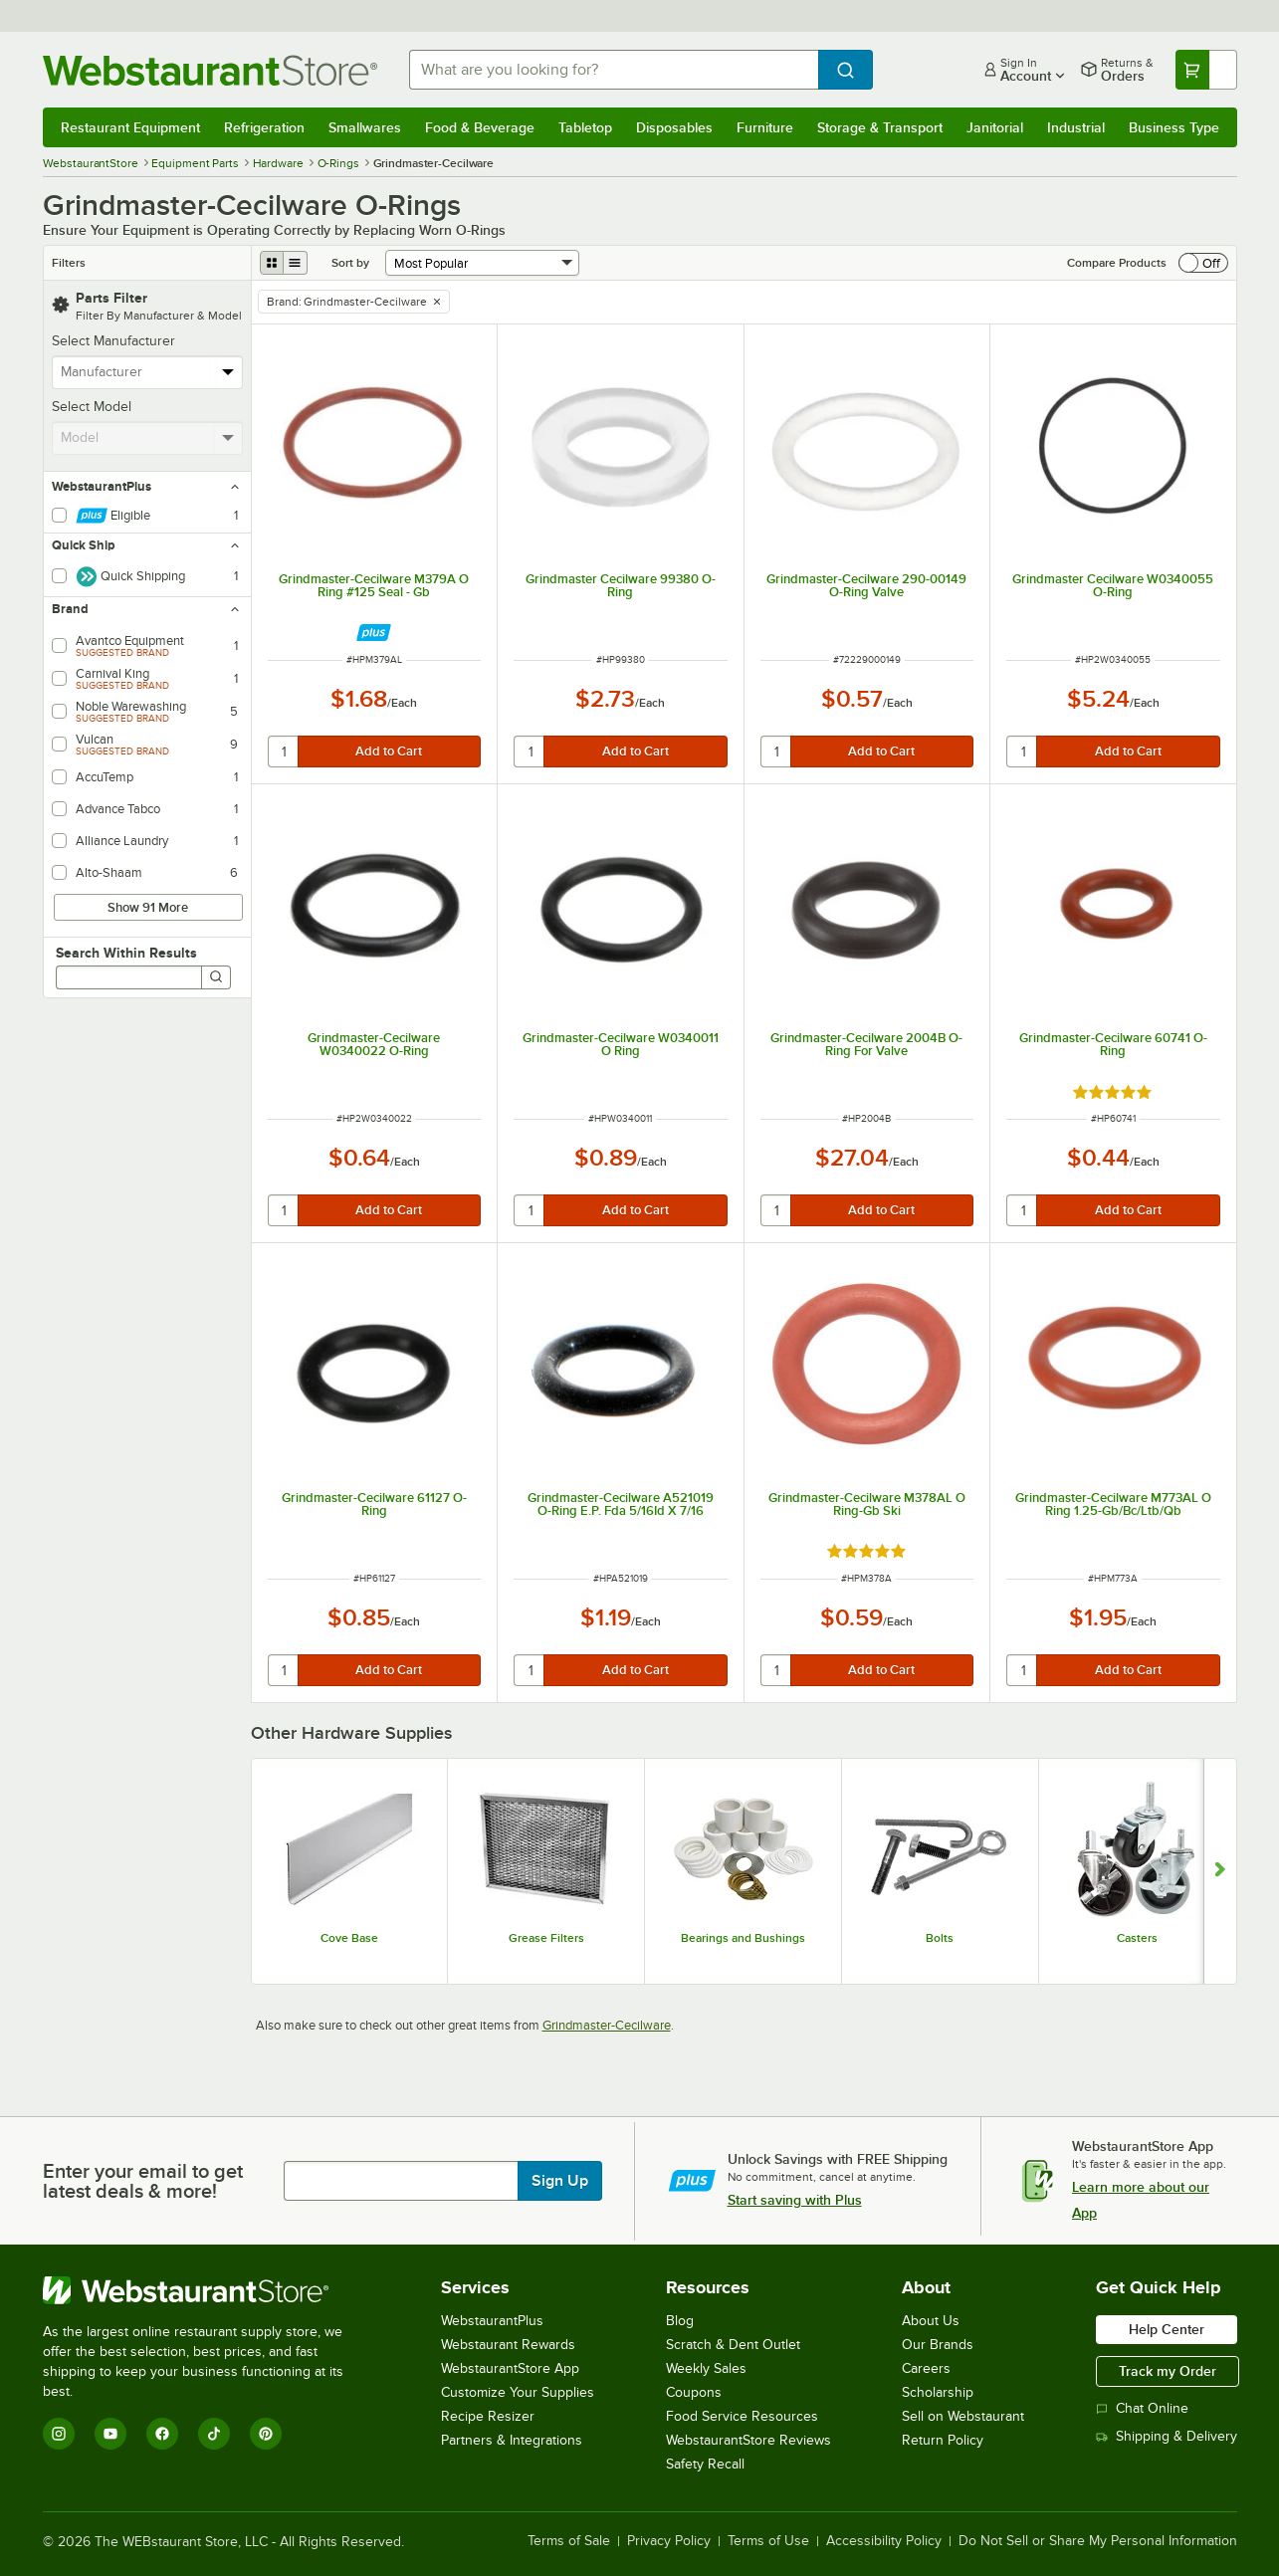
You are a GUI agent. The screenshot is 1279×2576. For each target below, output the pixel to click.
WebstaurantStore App (510, 2368)
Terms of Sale (569, 2541)
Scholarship (937, 2392)
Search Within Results (126, 953)
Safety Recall (705, 2464)
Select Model (91, 406)
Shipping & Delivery (1166, 2436)
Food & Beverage (479, 127)
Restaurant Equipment (130, 127)
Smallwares (364, 127)
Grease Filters (546, 1938)
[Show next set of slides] (1219, 1871)
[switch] (1203, 263)
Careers (926, 2368)
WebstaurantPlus (492, 2320)
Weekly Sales (706, 2368)
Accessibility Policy (884, 2541)
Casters (1137, 1938)
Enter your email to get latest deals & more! (143, 2181)
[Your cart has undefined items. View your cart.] (1206, 70)
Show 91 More (147, 907)
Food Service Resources (742, 2416)
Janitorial (994, 127)
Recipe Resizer (487, 2416)
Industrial (1076, 127)
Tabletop (585, 127)
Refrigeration (264, 127)
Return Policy (942, 2440)
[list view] (296, 263)
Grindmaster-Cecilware (606, 2025)
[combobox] (613, 70)
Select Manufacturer (113, 340)
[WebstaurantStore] (206, 2290)
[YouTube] (110, 2434)
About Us (930, 2320)
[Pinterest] (266, 2434)
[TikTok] (214, 2434)
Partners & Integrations (511, 2440)
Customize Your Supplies (517, 2392)
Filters (69, 263)
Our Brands (937, 2344)
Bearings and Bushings (743, 1938)
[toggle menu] (228, 372)
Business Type (1174, 127)
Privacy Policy (669, 2541)
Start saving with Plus (795, 2200)
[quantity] (284, 751)
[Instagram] (59, 2434)
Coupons (694, 2392)
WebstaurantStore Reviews (748, 2440)
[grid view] (272, 263)
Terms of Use (768, 2541)
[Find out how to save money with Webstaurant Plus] (373, 632)
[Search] (216, 977)
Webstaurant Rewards (508, 2344)
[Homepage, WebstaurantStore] (210, 70)
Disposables (674, 127)
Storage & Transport (880, 127)
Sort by (350, 263)
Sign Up (560, 2181)
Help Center (1166, 2329)
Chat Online (1142, 2408)
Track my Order (1167, 2371)
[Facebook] (162, 2434)
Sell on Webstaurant (963, 2416)
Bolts (940, 1938)
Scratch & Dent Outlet (733, 2344)
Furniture (765, 127)
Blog (680, 2320)
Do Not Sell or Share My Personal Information (1098, 2541)
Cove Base (349, 1938)
